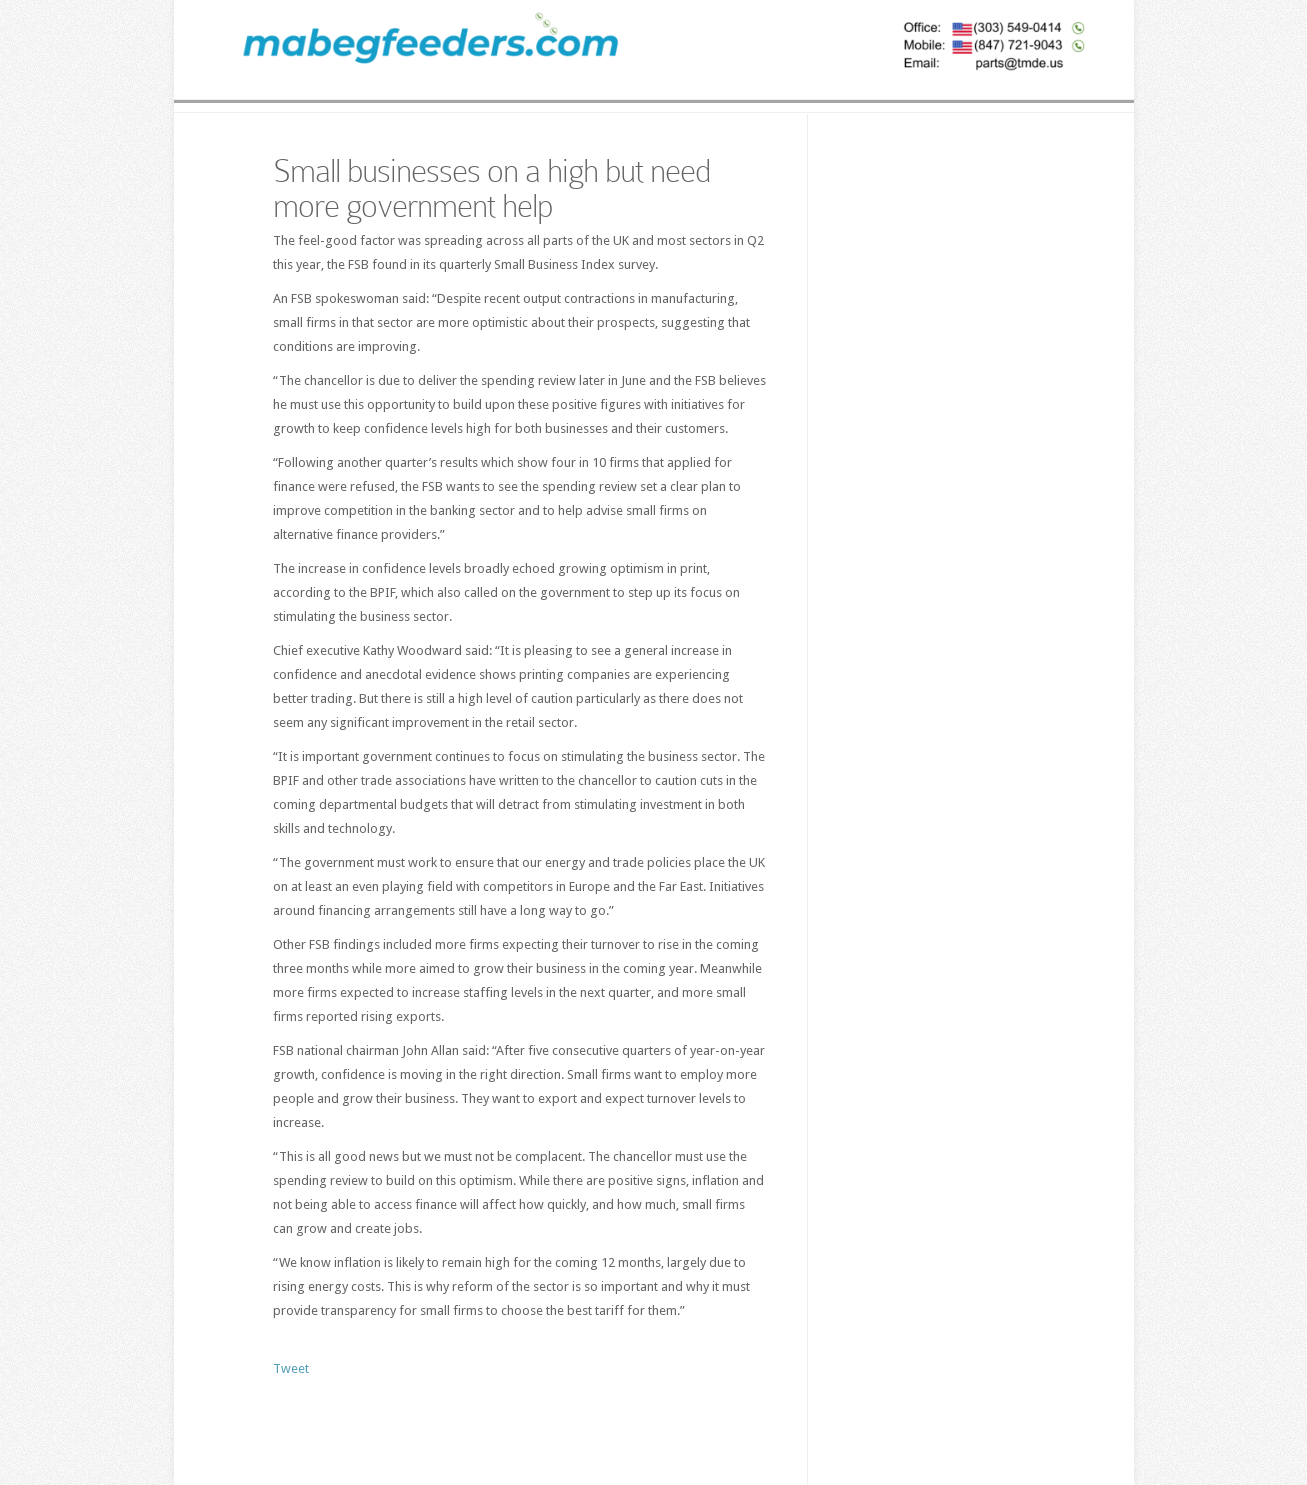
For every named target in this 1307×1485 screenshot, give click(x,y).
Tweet (291, 1368)
